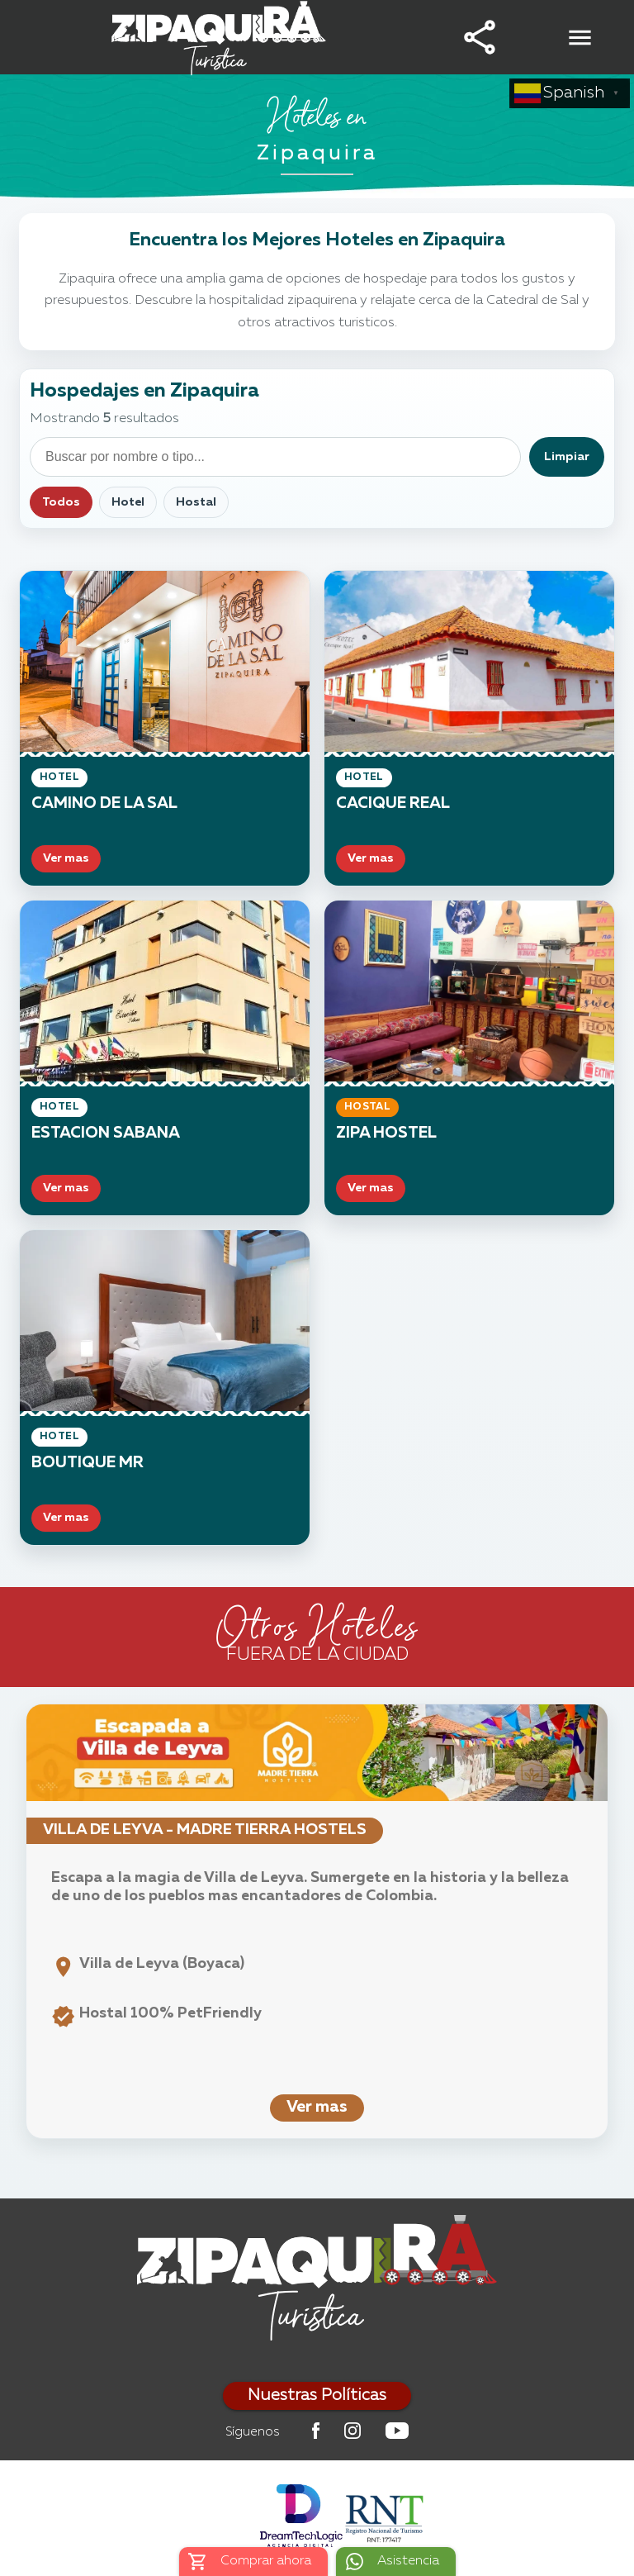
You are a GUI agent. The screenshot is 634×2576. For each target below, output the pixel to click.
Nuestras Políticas (317, 2396)
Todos (61, 503)
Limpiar (566, 457)
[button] (479, 37)
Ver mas (317, 2107)
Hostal (196, 503)
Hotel (127, 503)
